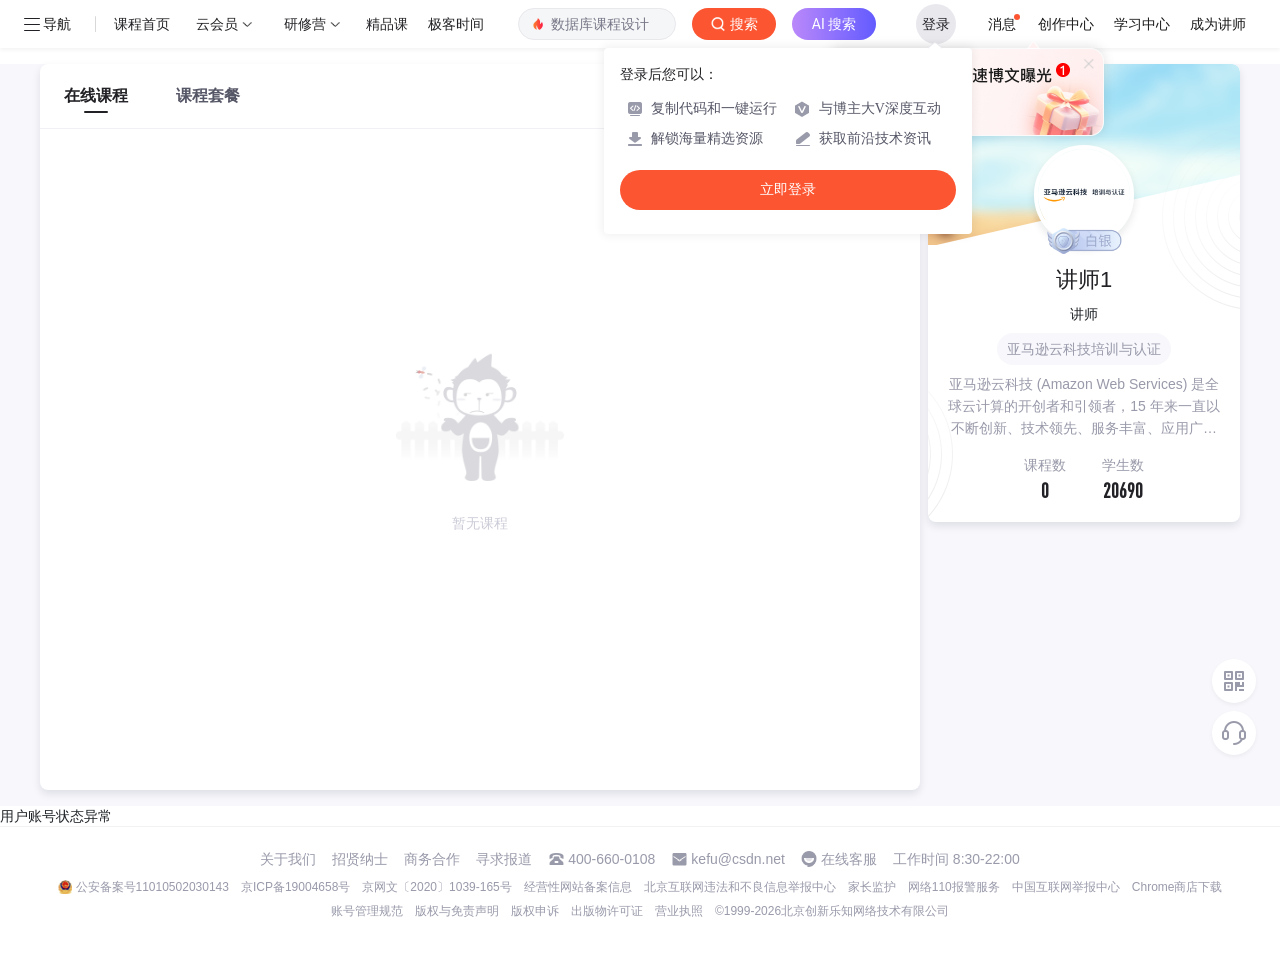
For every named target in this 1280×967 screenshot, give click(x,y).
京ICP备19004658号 (295, 887)
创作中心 (1066, 24)
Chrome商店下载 (1177, 887)
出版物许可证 (607, 911)
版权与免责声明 (457, 911)
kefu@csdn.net (738, 859)
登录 (936, 24)
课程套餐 (208, 95)
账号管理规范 (367, 911)
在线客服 (849, 859)
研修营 (305, 24)
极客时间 (456, 24)
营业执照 (679, 911)
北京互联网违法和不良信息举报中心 (740, 887)
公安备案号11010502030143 (152, 887)
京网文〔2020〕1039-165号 (436, 887)
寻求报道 (504, 859)
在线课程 (96, 95)
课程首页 (142, 24)
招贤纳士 (360, 859)
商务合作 (432, 859)
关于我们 (288, 859)
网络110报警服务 (954, 887)
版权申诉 (535, 911)
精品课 (387, 24)
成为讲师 (1218, 24)
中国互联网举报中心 (1066, 887)
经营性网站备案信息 (578, 887)
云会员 (217, 24)
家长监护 (872, 887)
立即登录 (788, 189)
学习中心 (1142, 24)
